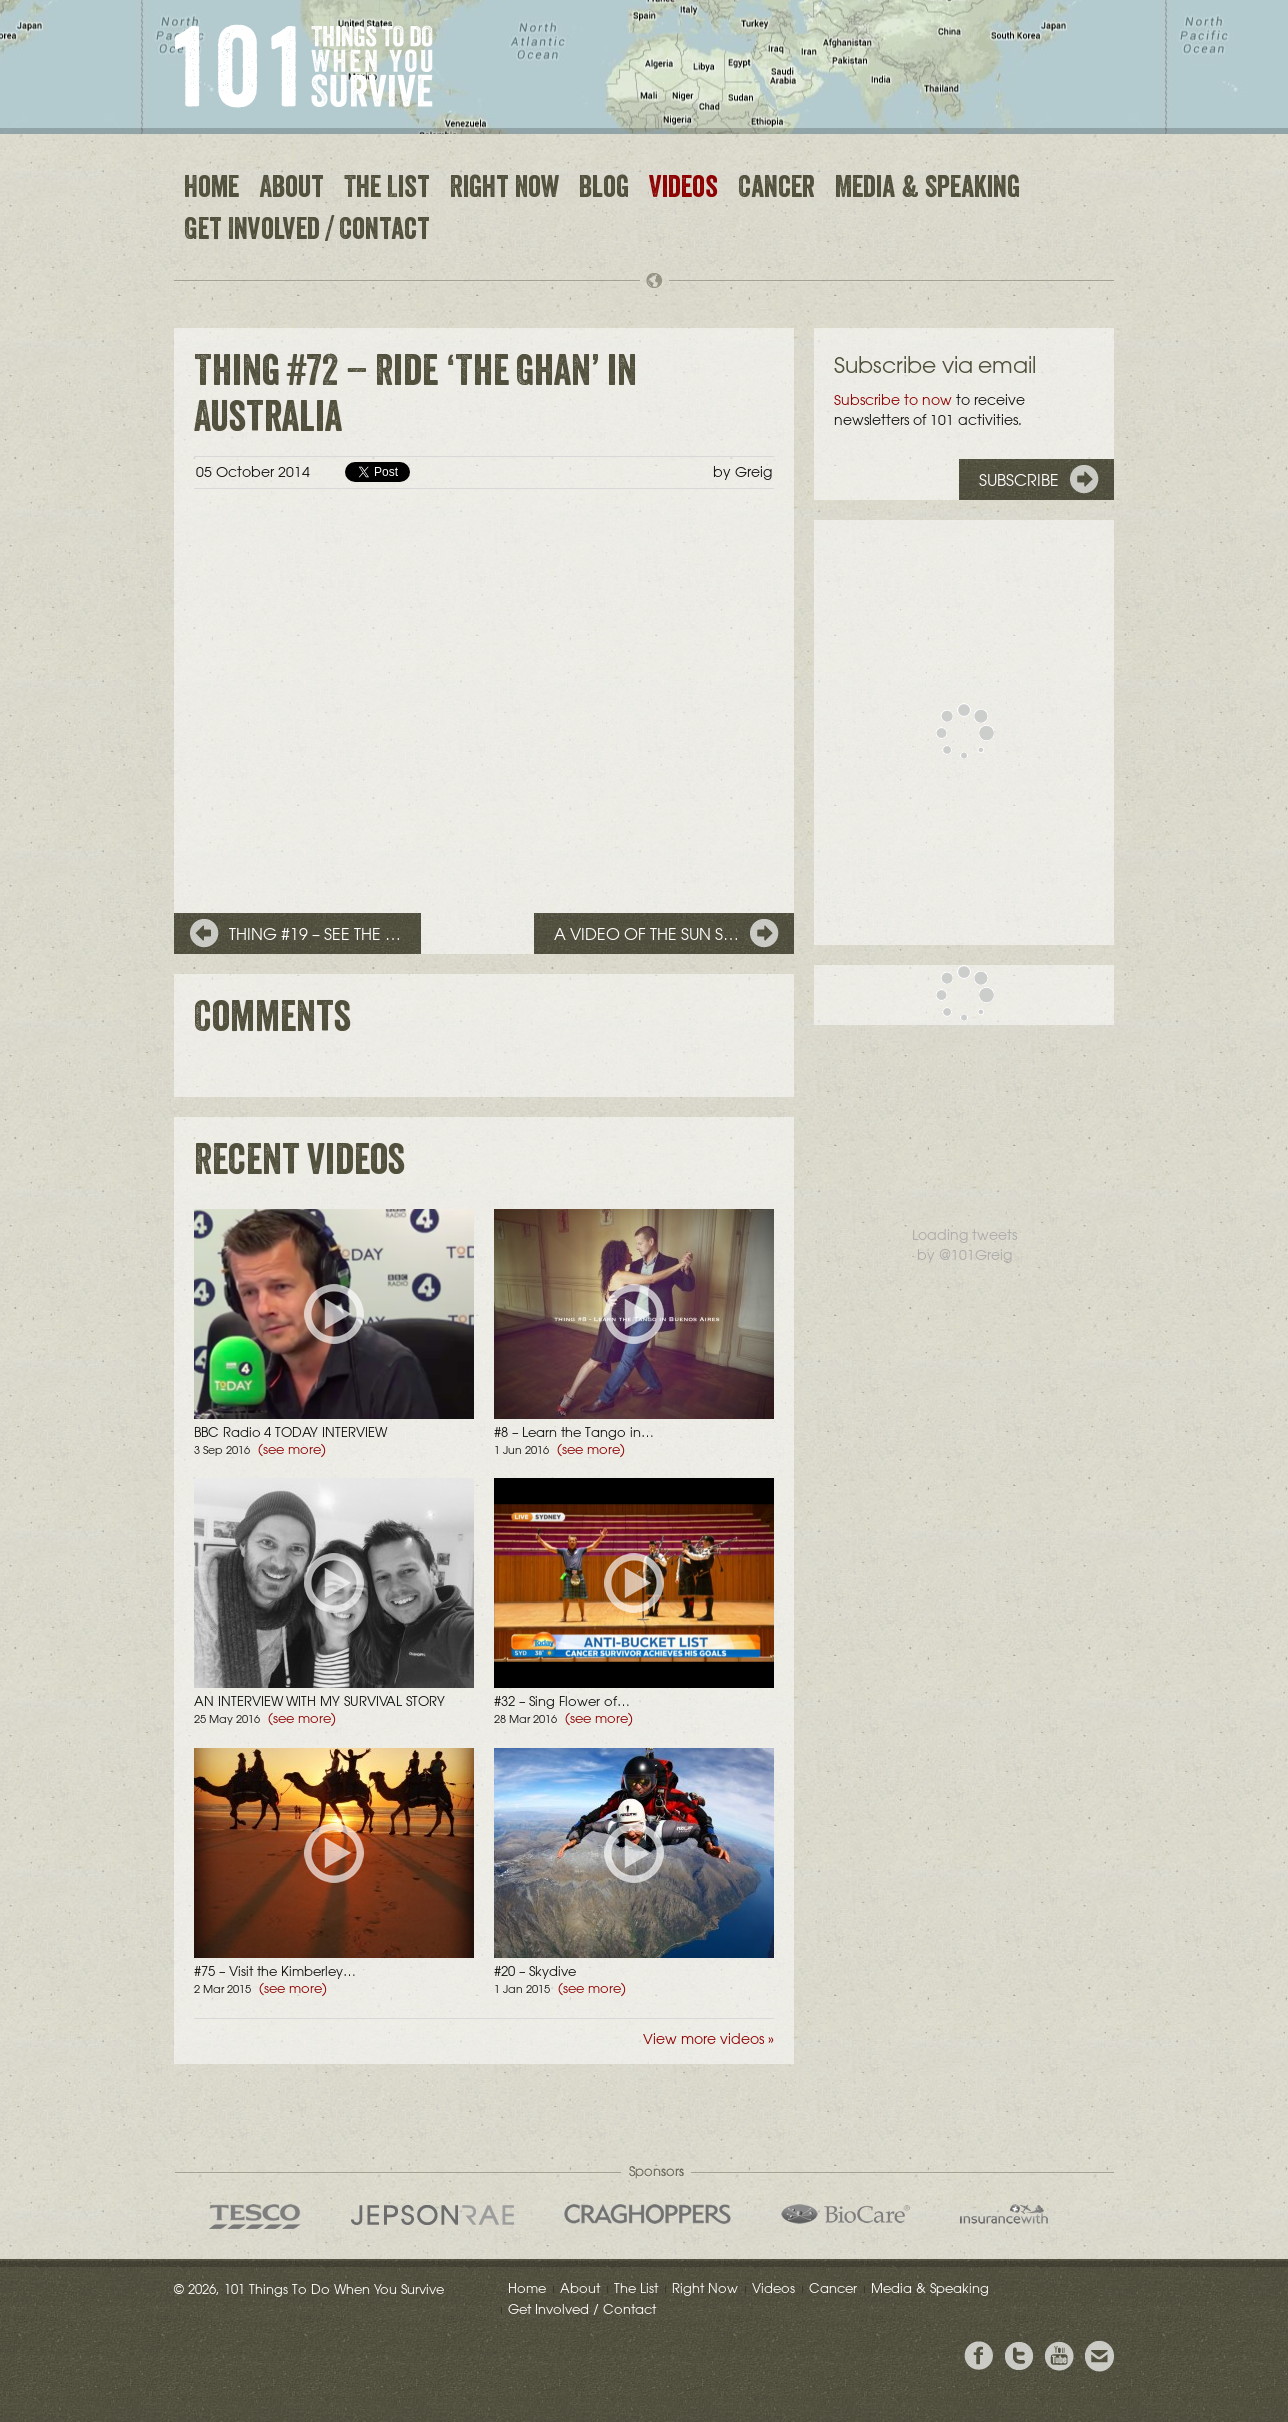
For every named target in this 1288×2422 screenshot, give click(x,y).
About (291, 190)
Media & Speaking (927, 190)
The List (387, 190)
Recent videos (299, 1165)
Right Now (504, 190)
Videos (683, 190)
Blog (604, 190)
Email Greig (1099, 2356)
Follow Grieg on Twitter (1019, 2356)
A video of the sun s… (646, 934)
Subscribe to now (893, 400)
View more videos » (708, 2039)
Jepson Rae (432, 2215)
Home (211, 190)
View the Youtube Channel (1059, 2356)
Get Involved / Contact (307, 232)
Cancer (776, 190)
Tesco (255, 2216)
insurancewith (1004, 2214)
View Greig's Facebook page (979, 2356)
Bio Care (845, 2214)
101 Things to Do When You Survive (303, 66)
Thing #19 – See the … (315, 934)
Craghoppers (647, 2214)
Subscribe (1019, 480)
